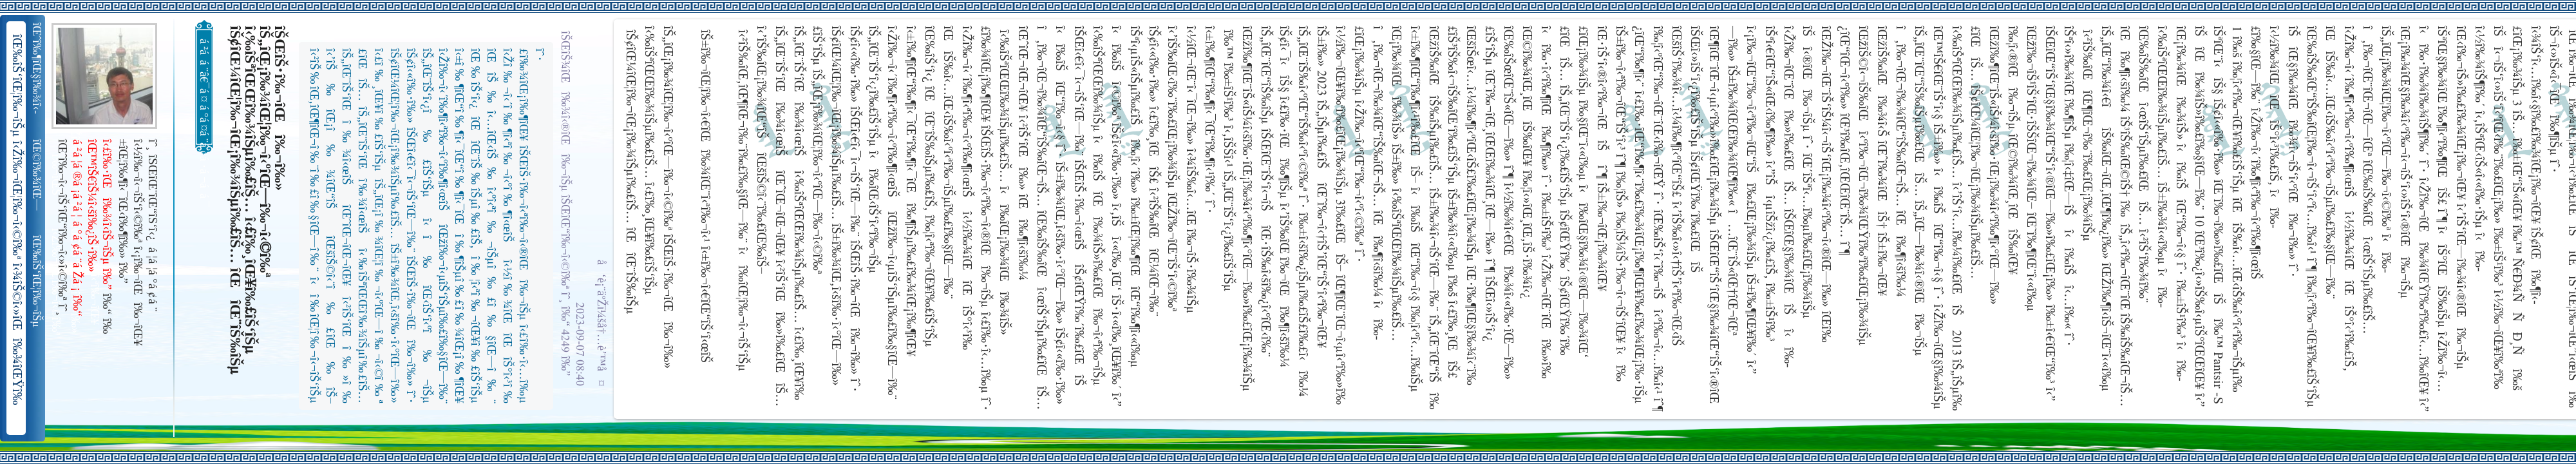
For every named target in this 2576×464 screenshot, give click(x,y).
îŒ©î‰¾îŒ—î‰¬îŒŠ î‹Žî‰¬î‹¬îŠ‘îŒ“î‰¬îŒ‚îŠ (37, 175)
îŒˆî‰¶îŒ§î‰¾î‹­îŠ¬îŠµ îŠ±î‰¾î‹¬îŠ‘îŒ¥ (37, 68)
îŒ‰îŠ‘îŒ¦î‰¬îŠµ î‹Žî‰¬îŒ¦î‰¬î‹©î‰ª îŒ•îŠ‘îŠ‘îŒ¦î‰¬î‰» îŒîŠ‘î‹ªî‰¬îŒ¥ (37, 281)
